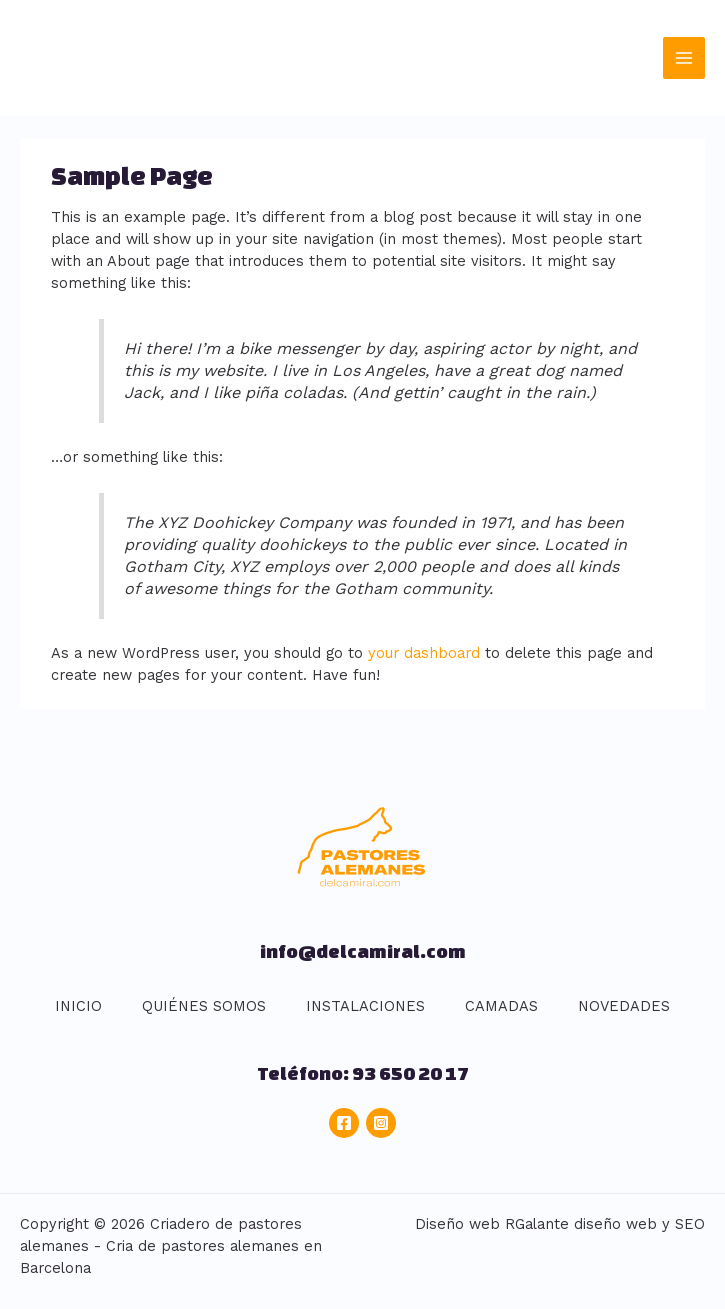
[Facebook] (344, 1123)
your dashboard (424, 653)
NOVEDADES (624, 1006)
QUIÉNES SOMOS (204, 1006)
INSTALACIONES (365, 1006)
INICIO (78, 1006)
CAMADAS (501, 1006)
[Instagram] (381, 1123)
